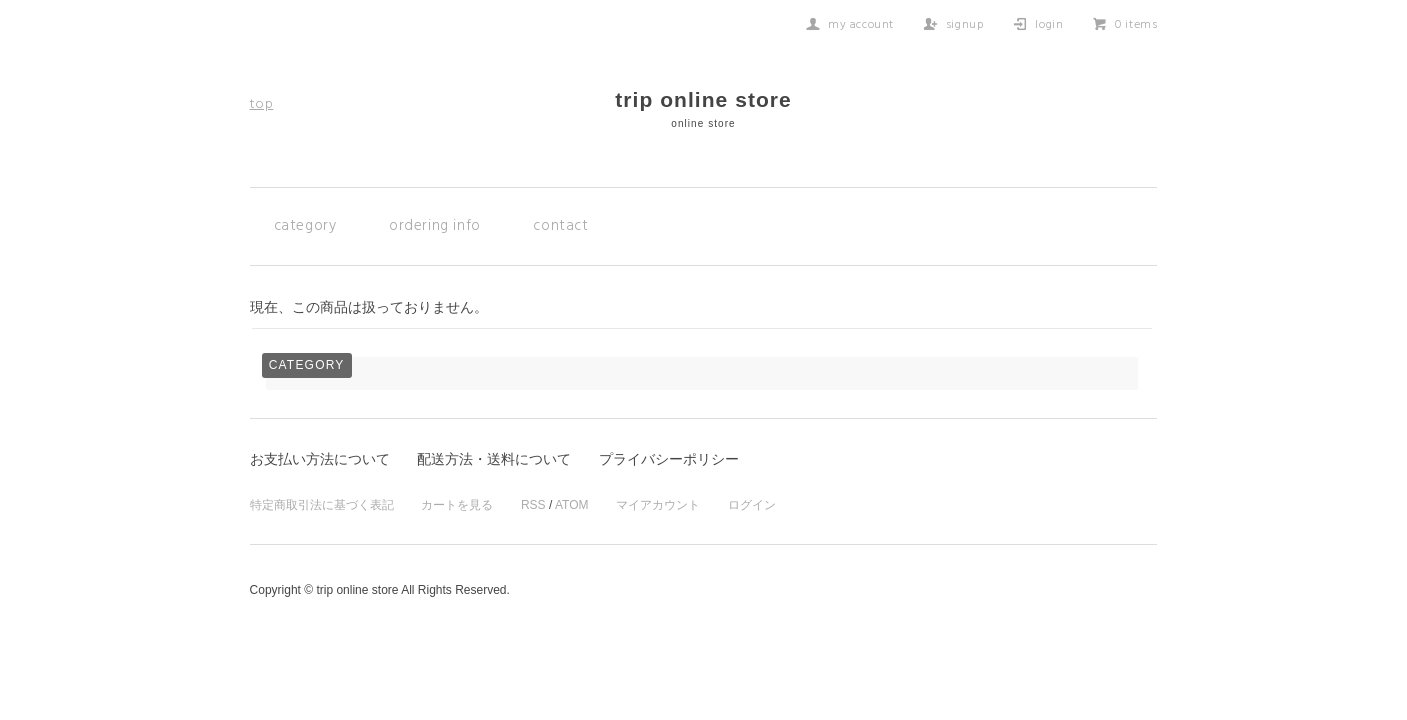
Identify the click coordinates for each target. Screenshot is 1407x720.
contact (560, 226)
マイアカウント (658, 505)
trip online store (703, 108)
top (262, 104)
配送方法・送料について (494, 459)
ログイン (752, 505)
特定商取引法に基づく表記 (322, 505)
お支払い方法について (320, 459)
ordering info (435, 226)
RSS (533, 505)
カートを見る (457, 505)
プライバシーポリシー (669, 459)
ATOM (572, 505)
